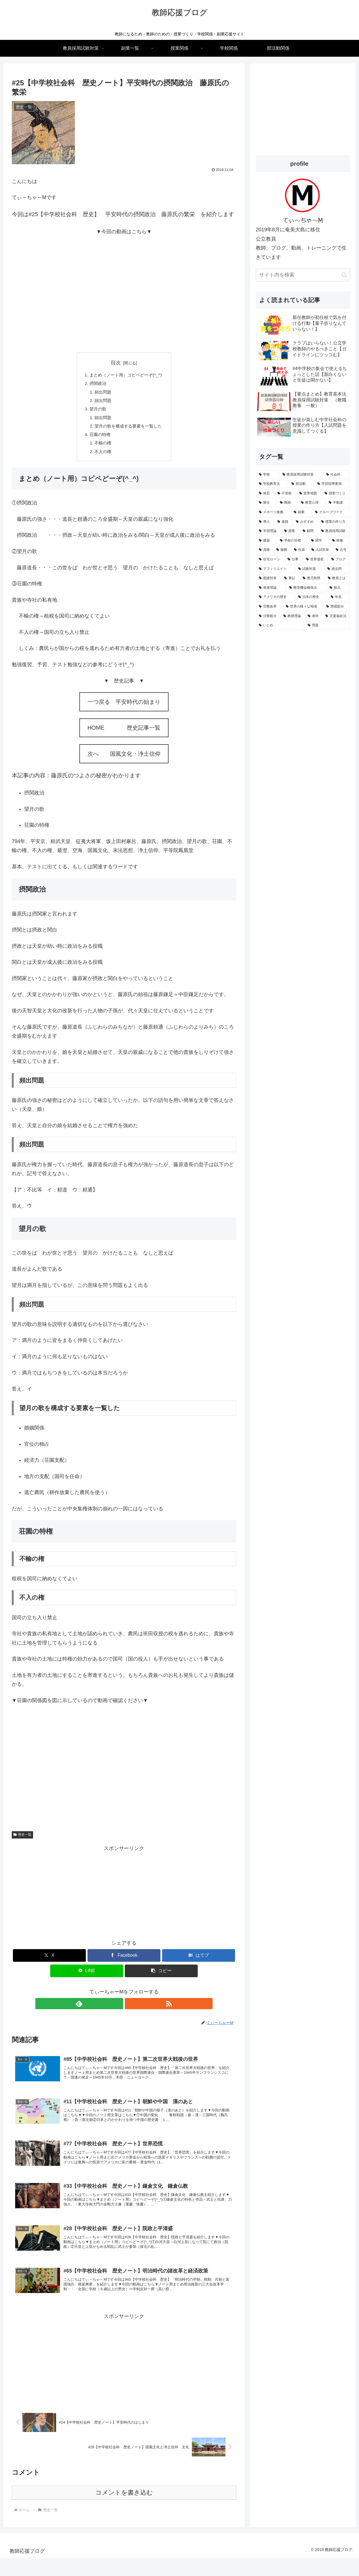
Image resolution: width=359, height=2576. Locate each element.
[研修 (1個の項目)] (339, 540)
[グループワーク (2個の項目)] (330, 512)
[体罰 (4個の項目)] (265, 493)
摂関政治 (96, 384)
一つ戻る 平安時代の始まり (124, 708)
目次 (116, 363)
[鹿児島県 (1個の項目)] (312, 578)
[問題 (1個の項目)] (327, 625)
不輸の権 (102, 448)
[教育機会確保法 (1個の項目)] (306, 588)
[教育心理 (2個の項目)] (311, 503)
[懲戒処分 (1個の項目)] (336, 606)
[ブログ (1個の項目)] (339, 559)
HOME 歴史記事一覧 (124, 734)
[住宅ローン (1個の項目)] (270, 559)
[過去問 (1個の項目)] (337, 569)
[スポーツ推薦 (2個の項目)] (273, 512)
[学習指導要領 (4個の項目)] (332, 484)
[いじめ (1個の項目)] (280, 625)
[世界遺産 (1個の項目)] (315, 559)
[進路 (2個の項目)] (283, 522)
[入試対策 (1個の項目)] (320, 550)
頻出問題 (102, 393)
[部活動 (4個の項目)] (301, 484)
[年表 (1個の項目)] (338, 597)
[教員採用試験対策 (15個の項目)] (301, 475)
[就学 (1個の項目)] (318, 540)
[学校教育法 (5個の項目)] (272, 484)
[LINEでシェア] (86, 1976)
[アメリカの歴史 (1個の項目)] (275, 597)
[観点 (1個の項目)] (338, 588)
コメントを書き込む (124, 2510)
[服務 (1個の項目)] (282, 550)
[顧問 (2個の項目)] (308, 531)
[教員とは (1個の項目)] (337, 578)
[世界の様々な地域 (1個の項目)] (303, 606)
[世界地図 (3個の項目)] (309, 493)
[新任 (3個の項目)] (266, 503)
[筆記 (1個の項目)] (290, 578)
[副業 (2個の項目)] (301, 512)
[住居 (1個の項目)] (299, 550)
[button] (161, 1976)
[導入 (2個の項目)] (265, 522)
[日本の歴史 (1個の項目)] (311, 597)
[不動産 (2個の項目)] (337, 503)
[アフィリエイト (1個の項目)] (275, 569)
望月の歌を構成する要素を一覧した (128, 429)
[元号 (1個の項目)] (341, 550)
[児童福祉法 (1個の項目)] (336, 616)
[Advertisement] (124, 1898)
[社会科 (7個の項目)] (336, 475)
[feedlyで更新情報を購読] (117, 2009)
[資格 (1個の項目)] (264, 550)
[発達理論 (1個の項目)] (271, 588)
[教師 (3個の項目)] (287, 503)
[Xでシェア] (49, 1961)
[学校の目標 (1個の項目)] (292, 540)
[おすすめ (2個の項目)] (305, 522)
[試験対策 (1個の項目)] (310, 569)
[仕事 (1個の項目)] (293, 559)
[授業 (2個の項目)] (290, 531)
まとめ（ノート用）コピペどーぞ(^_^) (125, 375)
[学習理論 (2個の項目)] (268, 531)
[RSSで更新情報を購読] (130, 2009)
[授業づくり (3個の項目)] (335, 493)
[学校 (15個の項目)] (267, 475)
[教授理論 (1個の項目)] (292, 616)
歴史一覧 (22, 1841)
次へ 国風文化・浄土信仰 (124, 760)
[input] (303, 275)
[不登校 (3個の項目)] (285, 493)
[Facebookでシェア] (124, 1961)
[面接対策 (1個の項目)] (268, 578)
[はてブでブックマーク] (198, 1961)
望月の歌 (96, 411)
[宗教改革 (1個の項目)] (269, 606)
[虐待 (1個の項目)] (313, 616)
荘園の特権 (98, 438)
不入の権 (102, 457)
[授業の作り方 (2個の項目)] (334, 522)
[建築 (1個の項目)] (266, 540)
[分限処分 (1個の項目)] (268, 616)
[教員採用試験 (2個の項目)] (334, 531)
